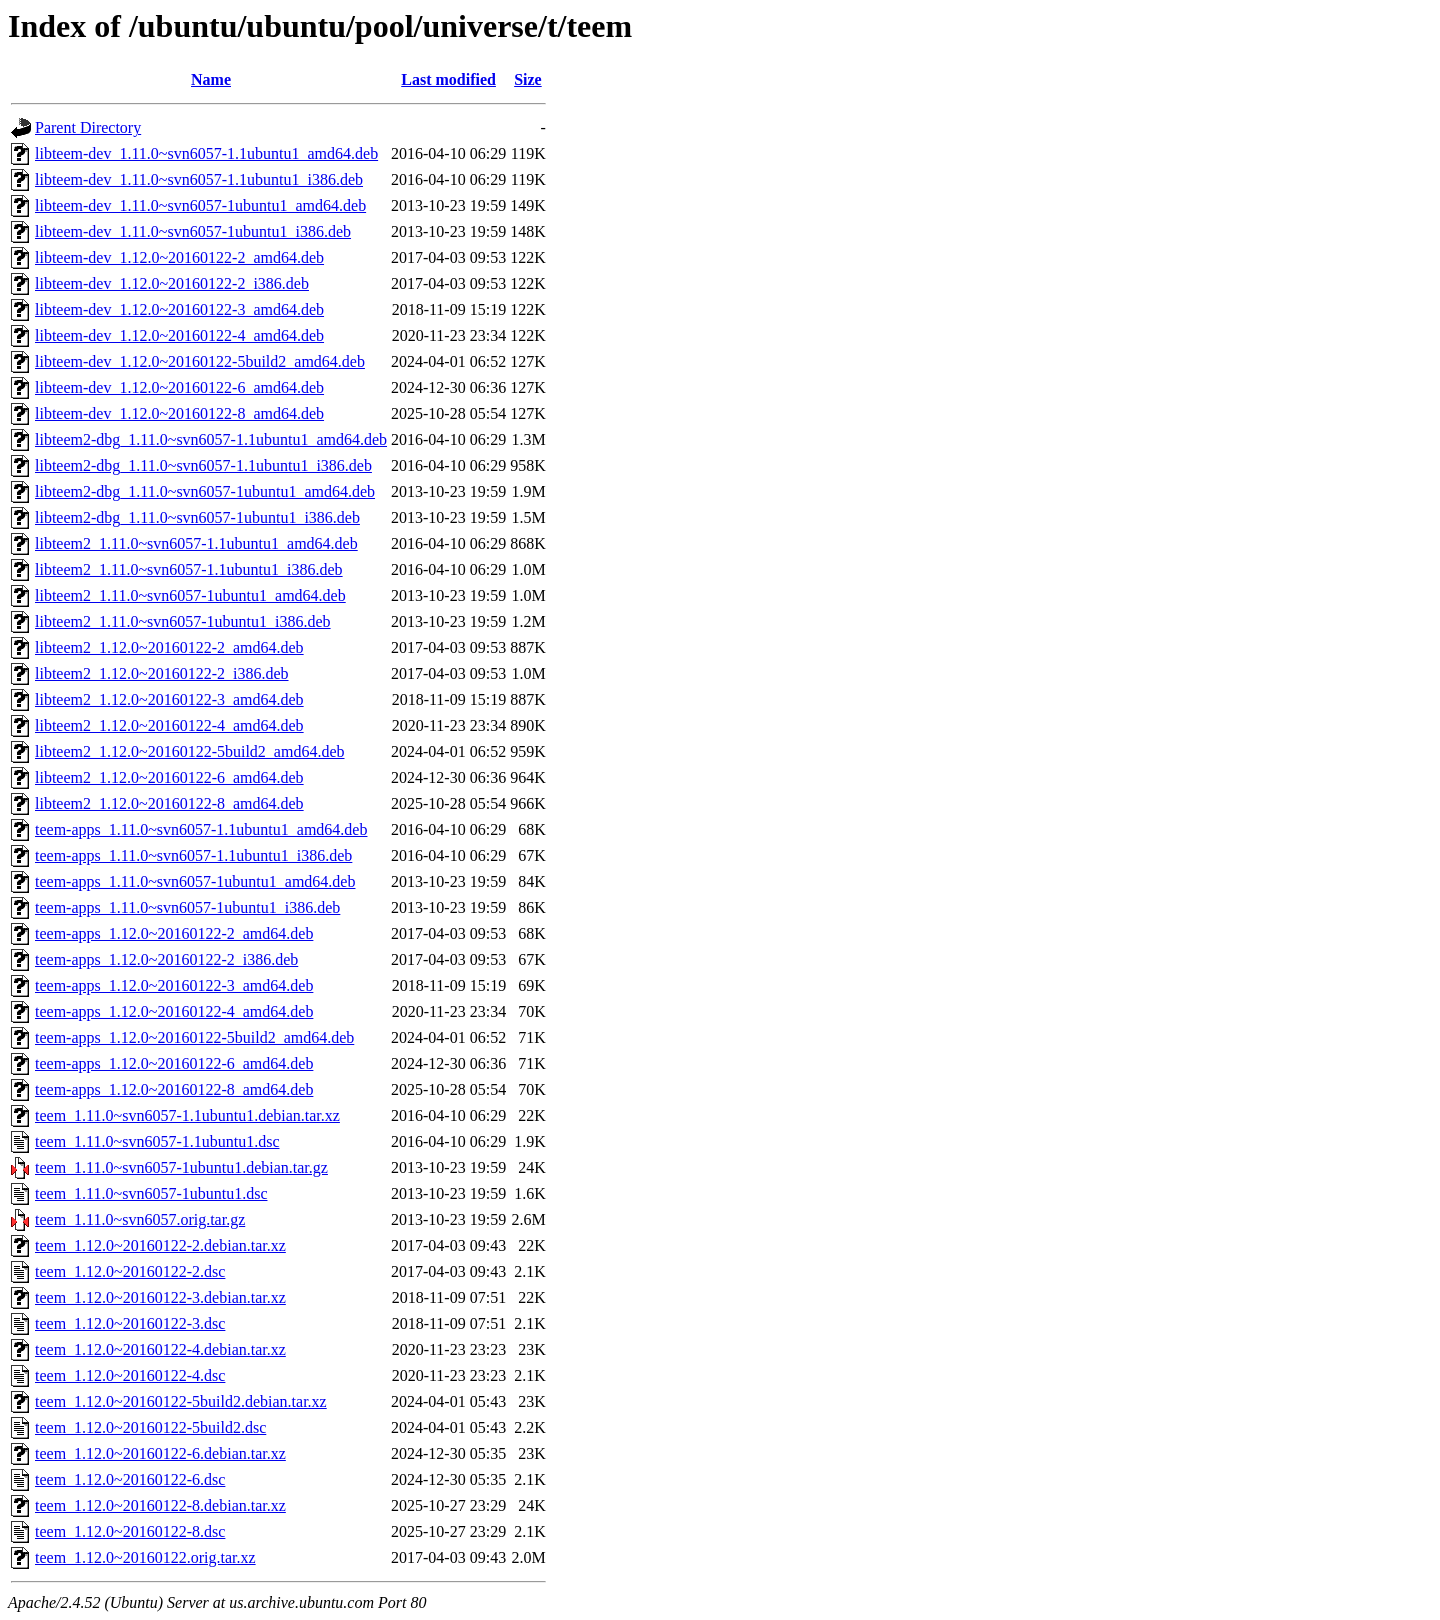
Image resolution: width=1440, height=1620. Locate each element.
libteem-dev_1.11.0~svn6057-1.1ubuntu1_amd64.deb (206, 153)
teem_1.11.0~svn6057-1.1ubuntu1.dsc (157, 1141)
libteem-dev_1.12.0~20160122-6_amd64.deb (179, 387)
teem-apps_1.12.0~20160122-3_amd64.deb (174, 985)
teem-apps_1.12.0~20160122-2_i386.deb (166, 959)
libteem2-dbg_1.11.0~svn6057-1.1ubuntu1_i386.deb (203, 465)
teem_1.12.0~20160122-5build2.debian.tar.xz (181, 1401)
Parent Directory (88, 127)
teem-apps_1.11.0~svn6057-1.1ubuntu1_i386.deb (193, 855)
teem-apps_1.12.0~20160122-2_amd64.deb (174, 933)
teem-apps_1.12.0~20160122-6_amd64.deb (174, 1063)
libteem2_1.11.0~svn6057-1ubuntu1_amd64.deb (190, 595)
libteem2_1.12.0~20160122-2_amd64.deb (169, 647)
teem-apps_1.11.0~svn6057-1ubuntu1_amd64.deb (195, 881)
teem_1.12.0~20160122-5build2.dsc (150, 1427)
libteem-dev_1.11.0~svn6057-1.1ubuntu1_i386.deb (199, 179)
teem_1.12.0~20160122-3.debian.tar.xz (160, 1297)
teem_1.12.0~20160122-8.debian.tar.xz (160, 1505)
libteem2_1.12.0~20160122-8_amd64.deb (169, 803)
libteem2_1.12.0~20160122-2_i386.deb (162, 673)
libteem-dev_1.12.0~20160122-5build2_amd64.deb (200, 361)
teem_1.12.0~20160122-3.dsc (130, 1323)
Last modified (448, 79)
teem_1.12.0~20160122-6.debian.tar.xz (160, 1453)
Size (528, 79)
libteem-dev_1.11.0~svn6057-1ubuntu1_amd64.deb (200, 205)
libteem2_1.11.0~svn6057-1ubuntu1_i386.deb (183, 621)
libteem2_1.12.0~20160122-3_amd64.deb (169, 699)
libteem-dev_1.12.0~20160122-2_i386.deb (172, 283)
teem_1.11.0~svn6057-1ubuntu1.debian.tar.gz (181, 1167)
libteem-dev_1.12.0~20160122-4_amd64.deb (179, 335)
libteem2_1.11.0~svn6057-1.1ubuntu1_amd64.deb (196, 543)
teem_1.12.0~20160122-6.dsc (130, 1479)
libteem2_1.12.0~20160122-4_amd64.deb (169, 725)
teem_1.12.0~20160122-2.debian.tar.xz (160, 1245)
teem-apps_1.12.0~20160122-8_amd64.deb (174, 1089)
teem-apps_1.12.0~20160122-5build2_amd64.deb (194, 1037)
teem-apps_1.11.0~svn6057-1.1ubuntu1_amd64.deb (201, 829)
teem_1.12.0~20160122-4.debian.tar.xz (160, 1349)
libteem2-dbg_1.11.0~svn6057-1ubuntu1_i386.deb (197, 517)
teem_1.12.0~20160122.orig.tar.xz (145, 1557)
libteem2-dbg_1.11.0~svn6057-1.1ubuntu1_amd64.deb (211, 439)
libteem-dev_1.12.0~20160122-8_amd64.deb (179, 413)
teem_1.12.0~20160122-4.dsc (130, 1375)
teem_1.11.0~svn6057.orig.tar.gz (140, 1219)
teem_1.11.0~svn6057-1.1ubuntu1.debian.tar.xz (187, 1115)
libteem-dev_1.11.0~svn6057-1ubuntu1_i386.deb (193, 231)
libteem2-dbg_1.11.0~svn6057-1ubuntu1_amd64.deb (205, 491)
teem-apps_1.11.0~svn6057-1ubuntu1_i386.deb (187, 907)
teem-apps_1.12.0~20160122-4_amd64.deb (174, 1011)
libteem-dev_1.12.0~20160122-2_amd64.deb (179, 257)
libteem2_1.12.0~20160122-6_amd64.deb (169, 777)
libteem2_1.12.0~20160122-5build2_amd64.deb (190, 751)
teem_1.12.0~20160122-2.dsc (130, 1271)
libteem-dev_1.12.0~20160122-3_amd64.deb (179, 309)
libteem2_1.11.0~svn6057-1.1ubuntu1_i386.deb (189, 569)
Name (211, 79)
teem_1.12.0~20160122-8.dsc (130, 1531)
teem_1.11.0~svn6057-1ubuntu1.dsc (151, 1193)
